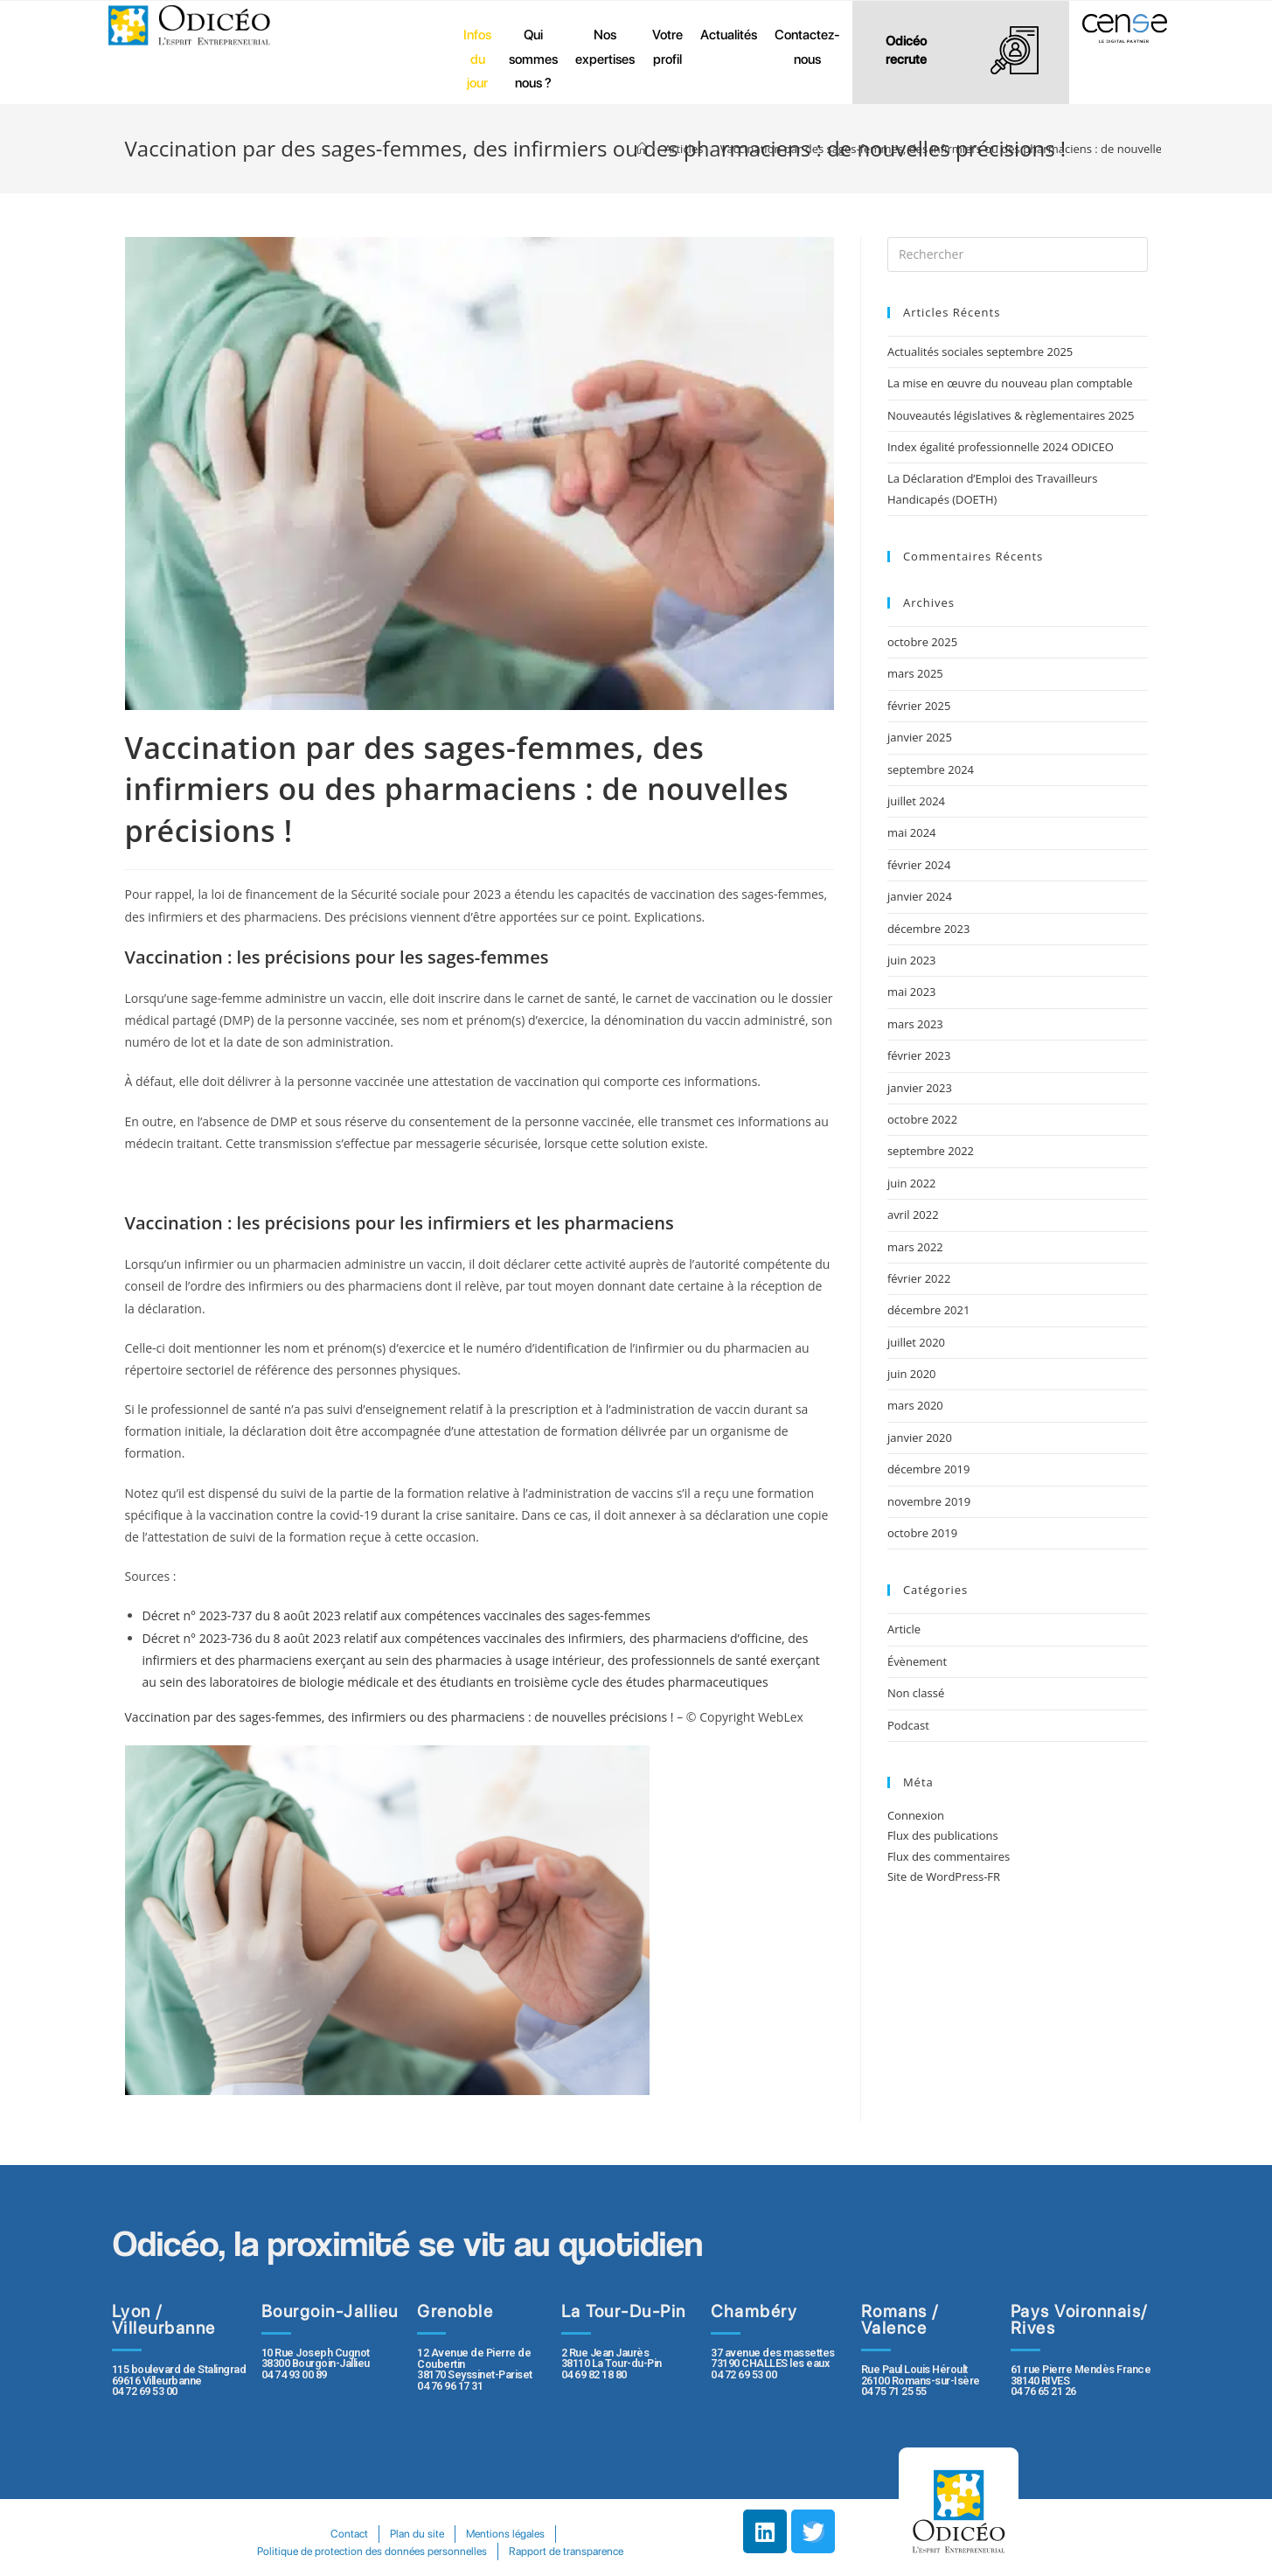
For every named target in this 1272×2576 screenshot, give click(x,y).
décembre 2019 (928, 1469)
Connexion (915, 1815)
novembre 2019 (928, 1501)
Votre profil (667, 46)
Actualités (728, 34)
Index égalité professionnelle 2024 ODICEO (1000, 447)
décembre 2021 (928, 1310)
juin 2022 (911, 1183)
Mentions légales (506, 2533)
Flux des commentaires (948, 1856)
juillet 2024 (916, 801)
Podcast (908, 1725)
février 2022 (918, 1278)
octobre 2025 (922, 642)
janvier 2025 (919, 737)
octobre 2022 (922, 1119)
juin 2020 (911, 1374)
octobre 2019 (922, 1533)
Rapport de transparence (567, 2551)
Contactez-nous (807, 46)
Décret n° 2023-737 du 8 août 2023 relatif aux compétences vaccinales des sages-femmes (396, 1615)
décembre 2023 (928, 928)
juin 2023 (911, 960)
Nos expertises (605, 46)
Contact (348, 2533)
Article (904, 1629)
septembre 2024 (930, 769)
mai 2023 (911, 991)
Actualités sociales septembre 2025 (983, 351)
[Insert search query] (1017, 254)
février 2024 (918, 865)
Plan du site (417, 2533)
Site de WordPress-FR (943, 1876)
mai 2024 (911, 832)
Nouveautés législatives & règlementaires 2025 (1010, 415)
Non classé (915, 1693)
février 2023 (918, 1055)
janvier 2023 (919, 1088)
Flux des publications (942, 1835)
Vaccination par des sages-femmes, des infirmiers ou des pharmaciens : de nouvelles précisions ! (399, 1717)
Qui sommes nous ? (533, 58)
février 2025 (918, 706)
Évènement (917, 1661)
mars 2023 (915, 1024)
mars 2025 (915, 673)
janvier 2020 (919, 1437)
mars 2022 (915, 1247)
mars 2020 (915, 1405)
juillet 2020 (916, 1342)
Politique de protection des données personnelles (372, 2551)
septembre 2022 (930, 1151)
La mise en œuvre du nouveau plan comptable (1010, 383)
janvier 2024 (919, 896)
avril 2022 (913, 1214)
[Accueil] (642, 149)
